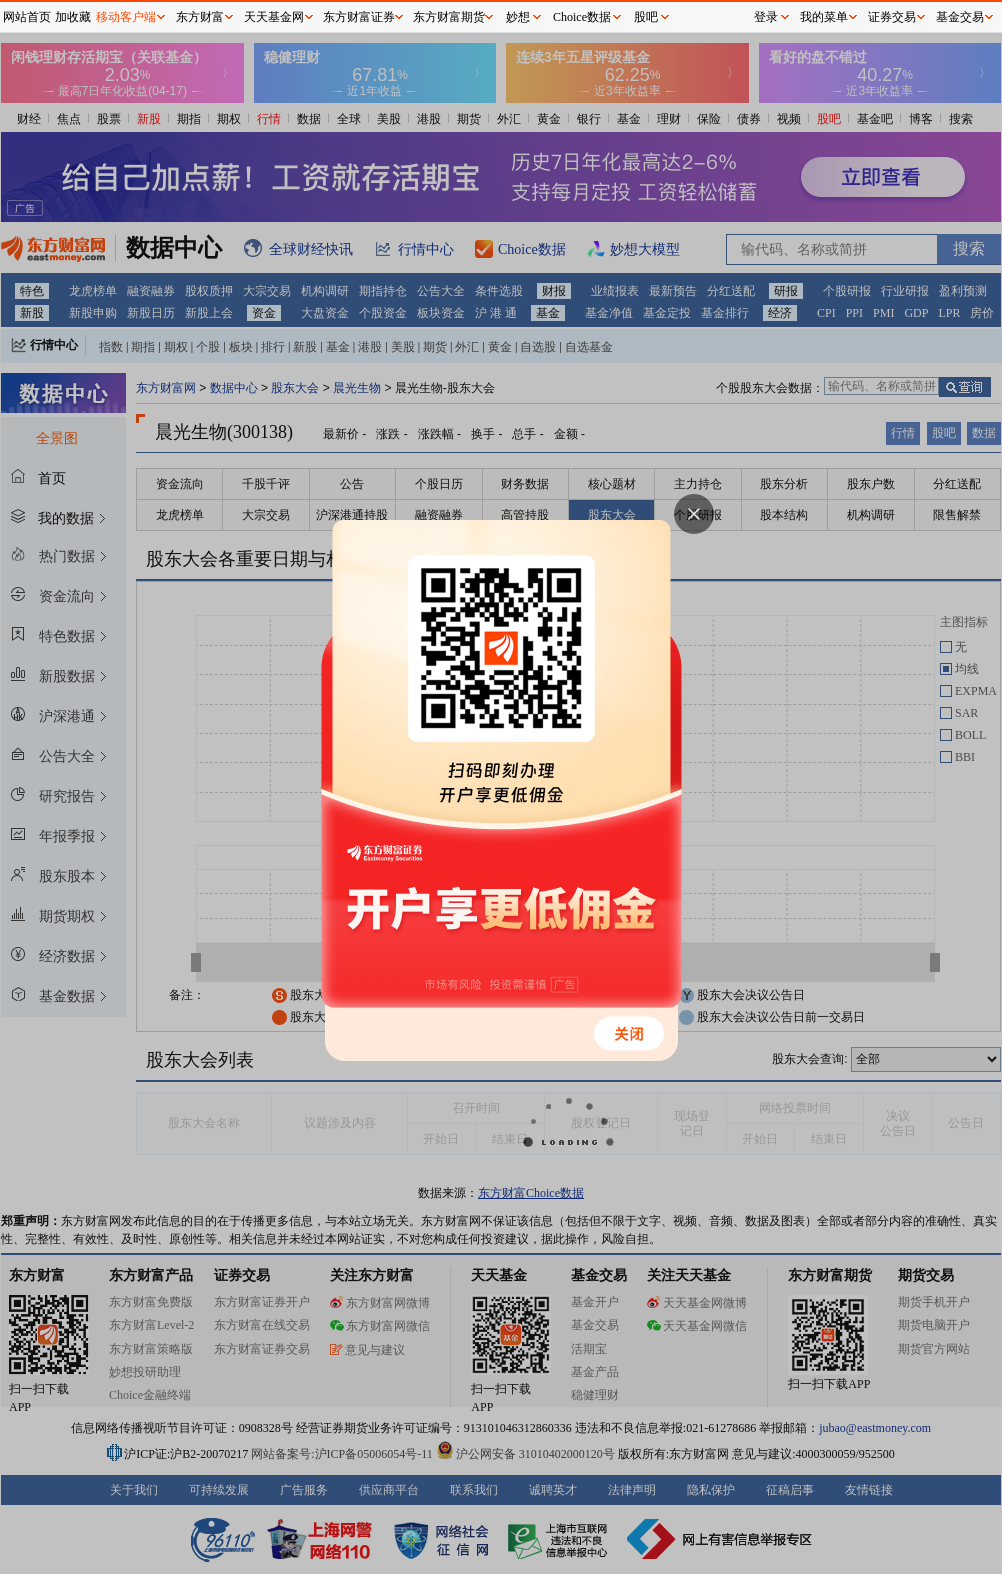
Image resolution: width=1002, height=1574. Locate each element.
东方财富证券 (359, 17)
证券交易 (892, 17)
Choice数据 (582, 17)
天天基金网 (274, 17)
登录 (766, 17)
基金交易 (960, 17)
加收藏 (73, 17)
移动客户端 (126, 17)
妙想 (518, 17)
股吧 (646, 17)
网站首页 (27, 17)
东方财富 (200, 17)
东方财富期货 (449, 17)
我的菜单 (824, 17)
